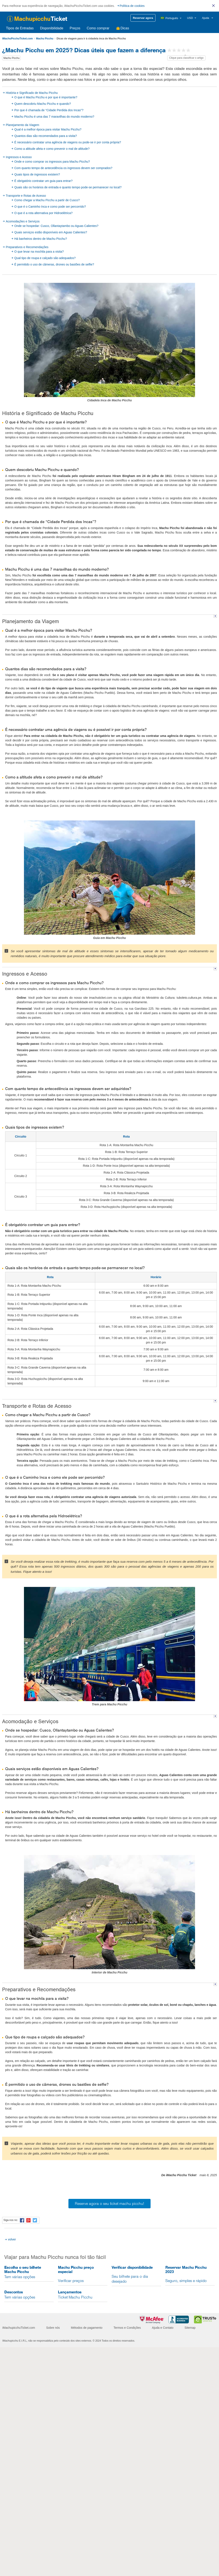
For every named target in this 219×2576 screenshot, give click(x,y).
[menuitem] (171, 18)
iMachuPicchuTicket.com (17, 38)
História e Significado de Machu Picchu (32, 92)
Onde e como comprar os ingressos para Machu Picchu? (52, 161)
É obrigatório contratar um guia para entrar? (43, 181)
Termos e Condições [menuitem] (127, 2327)
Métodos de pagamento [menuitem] (86, 2327)
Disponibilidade (51, 28)
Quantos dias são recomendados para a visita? (45, 136)
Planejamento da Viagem (22, 125)
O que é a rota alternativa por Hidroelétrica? (43, 213)
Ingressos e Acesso (19, 157)
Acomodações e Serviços (23, 221)
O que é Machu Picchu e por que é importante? (45, 97)
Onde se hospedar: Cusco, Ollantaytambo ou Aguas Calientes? (56, 226)
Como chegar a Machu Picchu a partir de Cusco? (47, 200)
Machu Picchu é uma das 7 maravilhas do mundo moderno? (54, 116)
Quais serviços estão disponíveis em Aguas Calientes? (50, 232)
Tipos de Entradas (20, 28)
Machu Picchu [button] (11, 58)
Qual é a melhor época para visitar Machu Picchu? (47, 129)
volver (12, 2239)
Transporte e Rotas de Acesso (26, 195)
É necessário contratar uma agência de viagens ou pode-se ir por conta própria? (67, 142)
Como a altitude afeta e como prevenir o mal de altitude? (52, 148)
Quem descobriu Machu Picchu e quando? (42, 103)
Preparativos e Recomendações (27, 247)
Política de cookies (132, 5)
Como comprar (98, 28)
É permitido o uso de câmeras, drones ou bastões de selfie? (54, 264)
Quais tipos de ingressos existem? (37, 174)
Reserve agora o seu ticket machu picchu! (109, 2203)
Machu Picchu (44, 38)
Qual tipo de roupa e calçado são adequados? (44, 258)
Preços (75, 28)
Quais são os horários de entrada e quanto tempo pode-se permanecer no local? (67, 187)
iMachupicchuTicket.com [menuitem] (18, 2327)
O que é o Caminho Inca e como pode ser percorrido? (50, 206)
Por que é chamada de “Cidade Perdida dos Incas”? (48, 110)
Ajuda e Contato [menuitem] (162, 2327)
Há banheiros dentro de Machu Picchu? (40, 238)
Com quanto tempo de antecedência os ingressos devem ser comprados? (63, 168)
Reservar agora (143, 17)
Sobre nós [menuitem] (53, 2327)
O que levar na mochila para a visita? (39, 251)
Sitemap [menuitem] (190, 2327)
